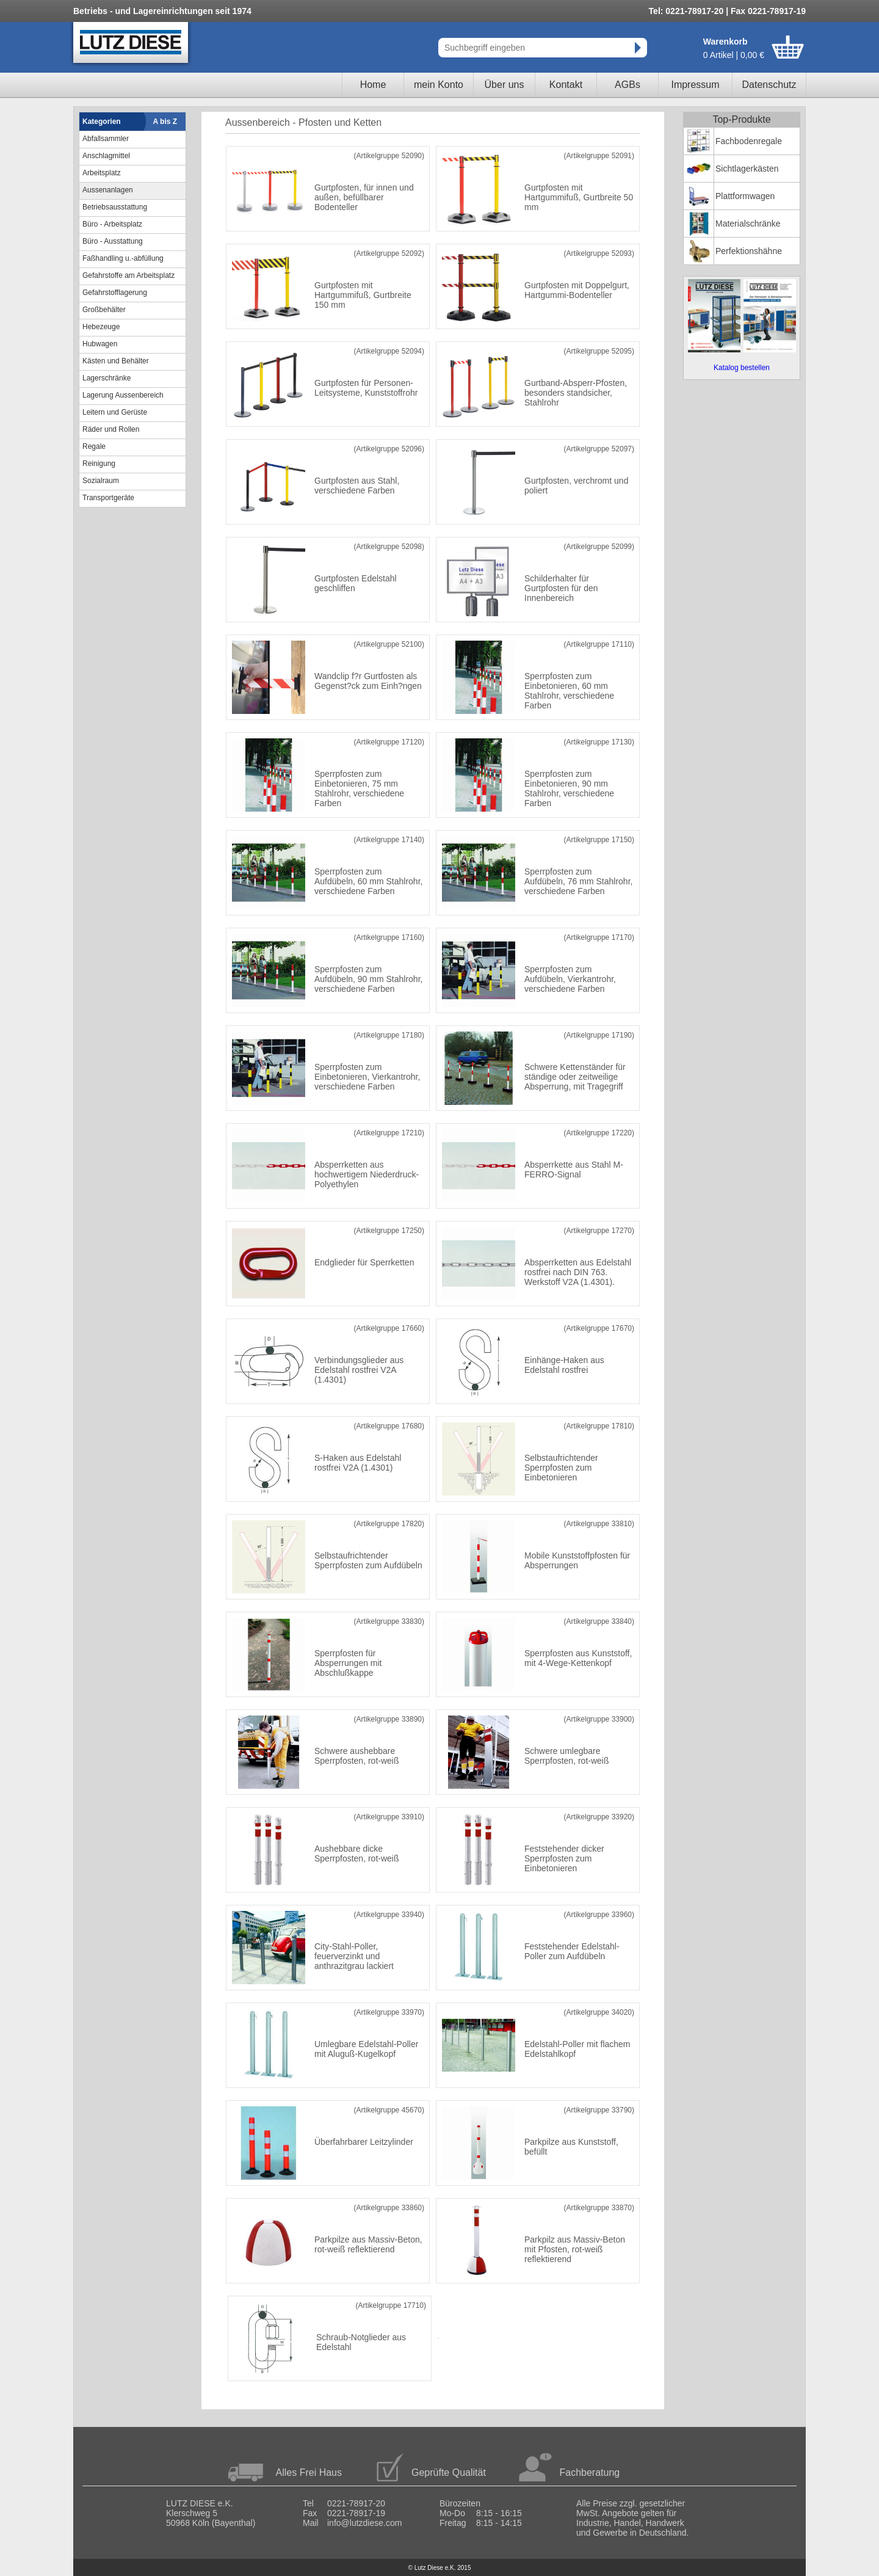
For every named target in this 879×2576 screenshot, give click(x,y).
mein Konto (438, 84)
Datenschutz (769, 84)
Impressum (695, 84)
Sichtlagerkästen (747, 168)
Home (373, 84)
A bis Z (165, 121)
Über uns (504, 84)
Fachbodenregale (748, 141)
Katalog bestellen (742, 367)
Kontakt (565, 84)
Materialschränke (748, 223)
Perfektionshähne (748, 251)
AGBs (627, 84)
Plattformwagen (745, 196)
